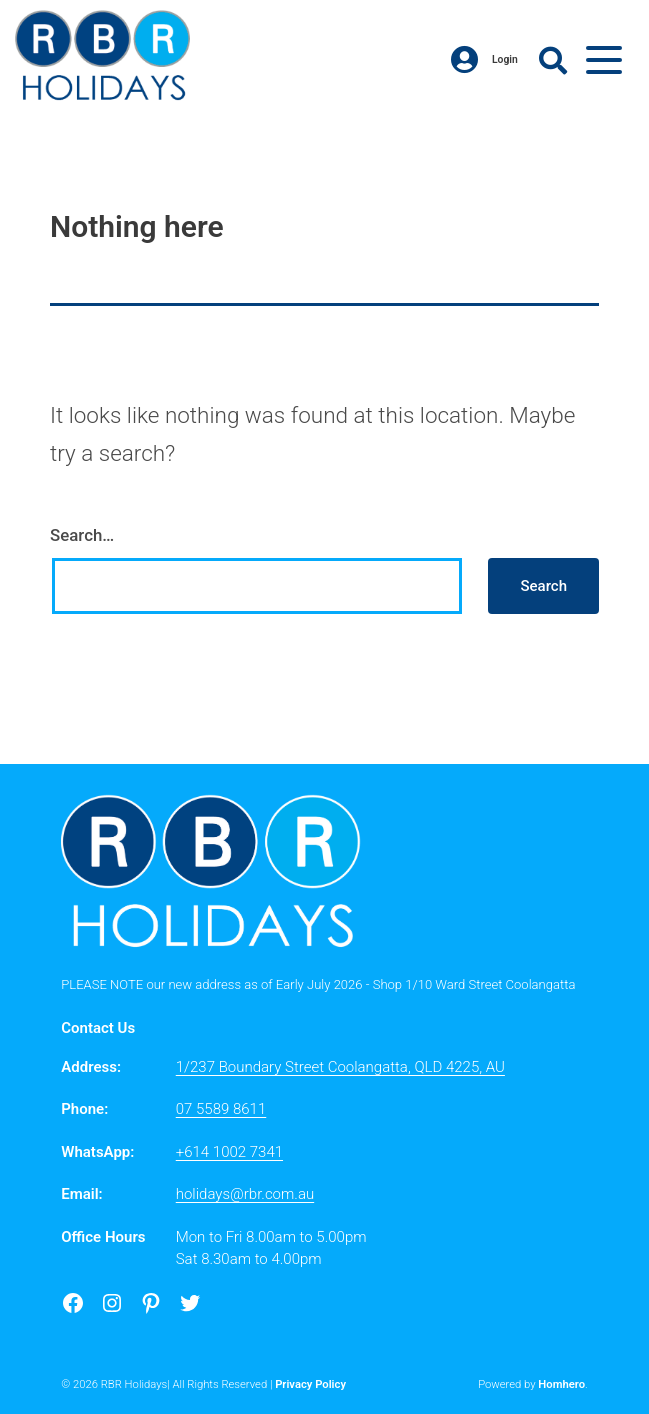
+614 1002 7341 (229, 1152)
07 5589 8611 (221, 1109)
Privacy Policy (310, 1384)
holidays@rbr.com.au (245, 1194)
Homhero (561, 1384)
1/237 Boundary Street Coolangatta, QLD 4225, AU (340, 1067)
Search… (82, 535)
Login (484, 60)
